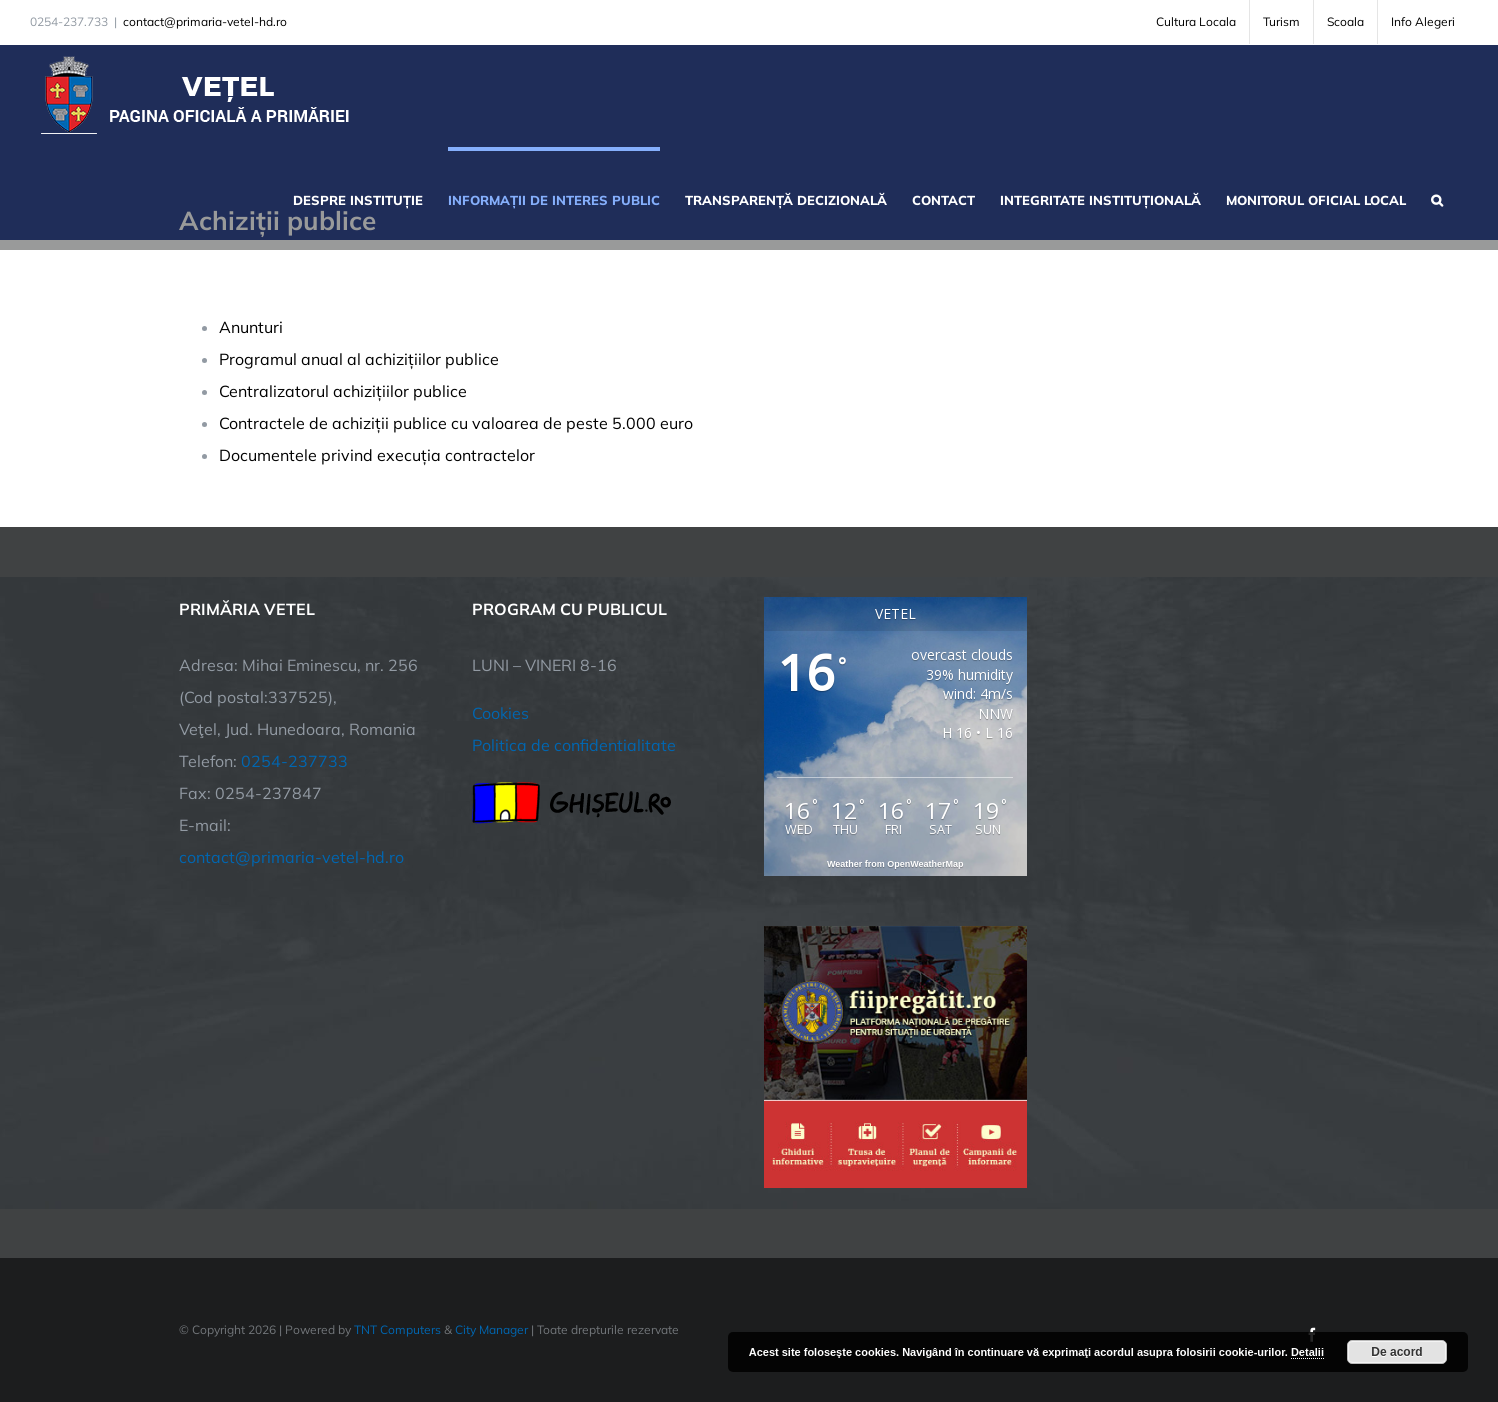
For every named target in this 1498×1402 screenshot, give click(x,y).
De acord (1396, 1352)
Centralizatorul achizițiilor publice (343, 391)
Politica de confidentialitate (574, 745)
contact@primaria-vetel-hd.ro (205, 21)
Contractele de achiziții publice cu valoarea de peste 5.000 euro (456, 423)
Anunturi (251, 327)
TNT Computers (397, 1329)
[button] (1437, 198)
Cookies (500, 713)
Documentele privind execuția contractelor (377, 455)
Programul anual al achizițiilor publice (359, 359)
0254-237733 (294, 761)
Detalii (1307, 1352)
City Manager (491, 1329)
